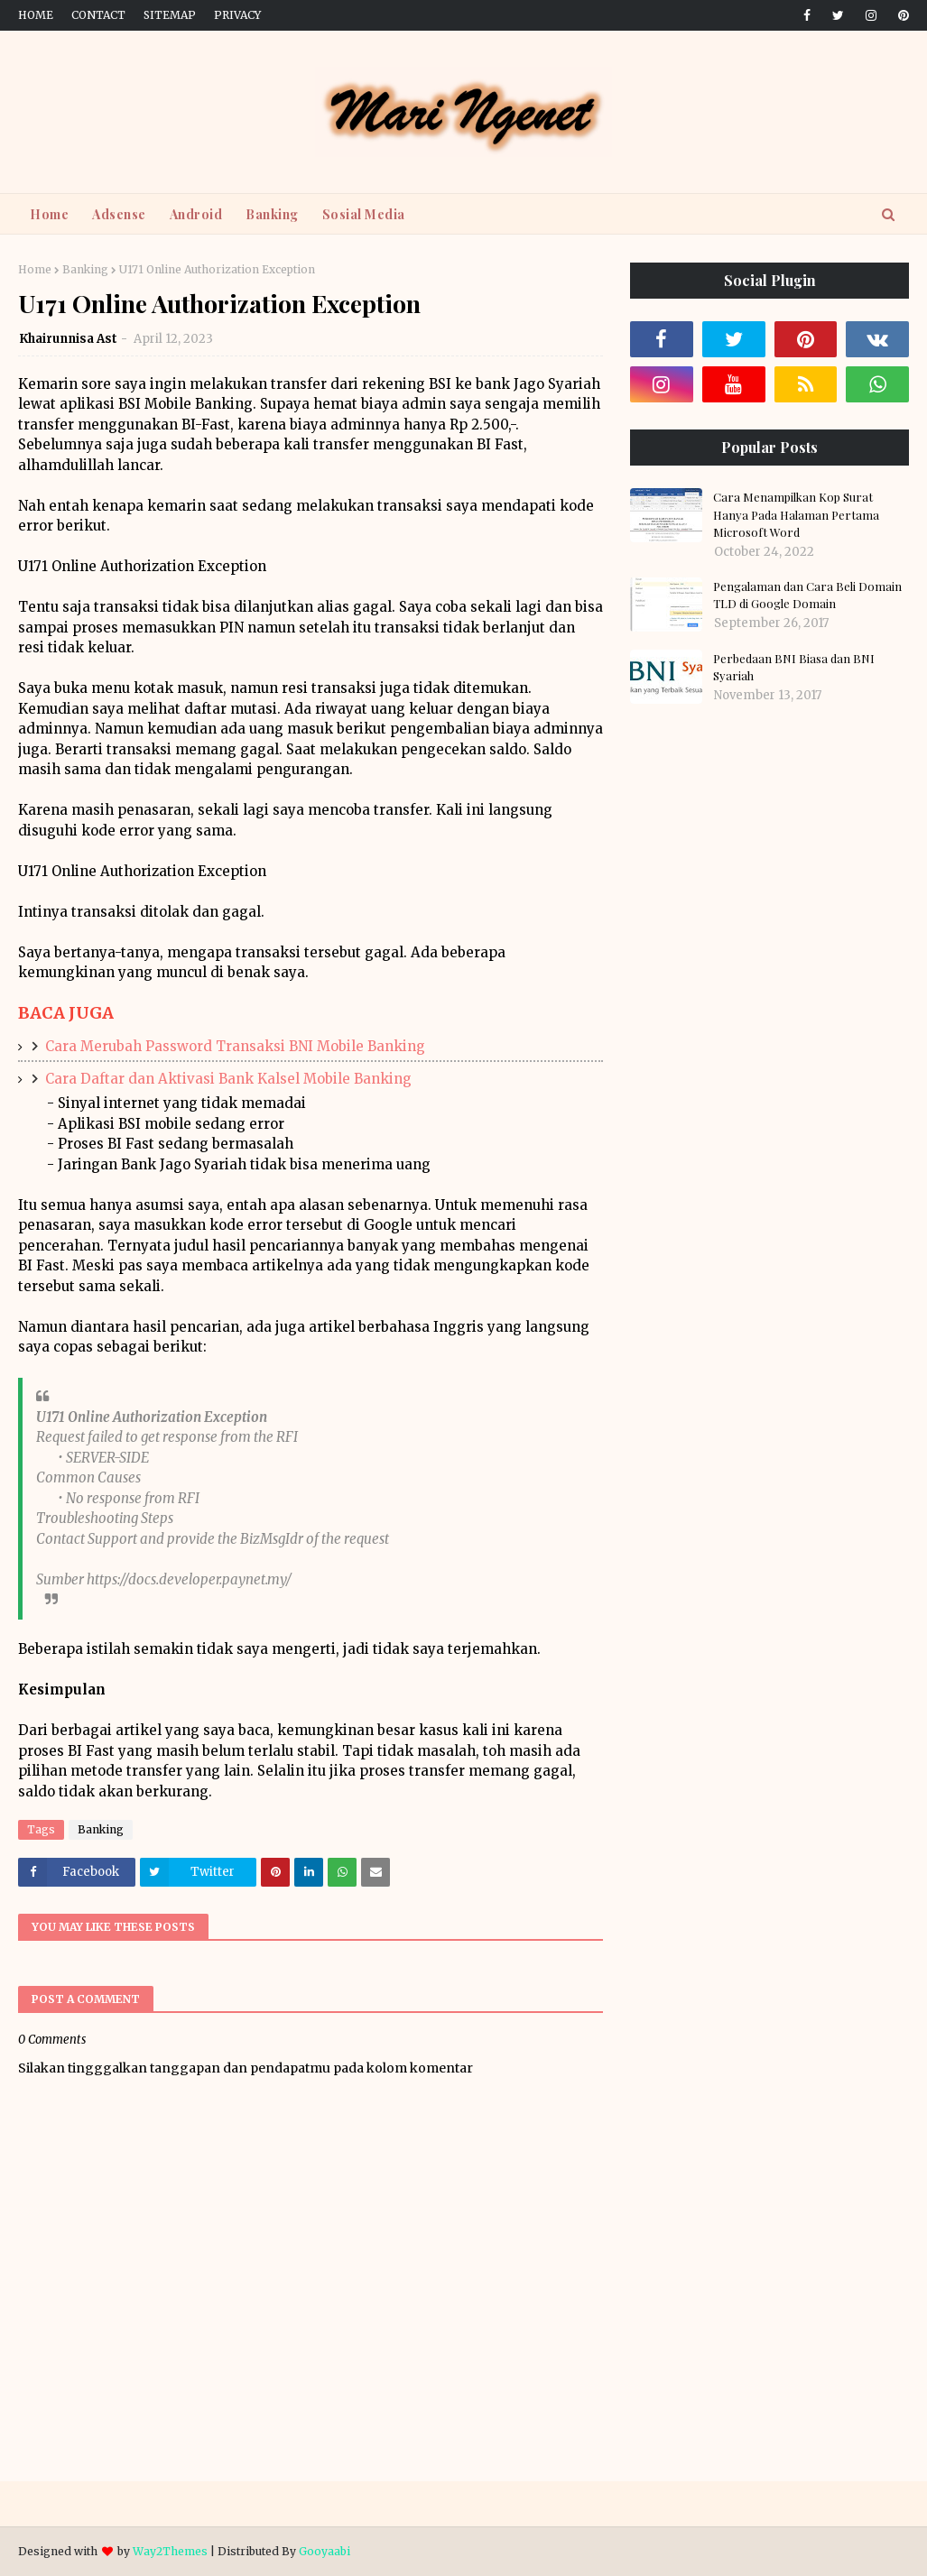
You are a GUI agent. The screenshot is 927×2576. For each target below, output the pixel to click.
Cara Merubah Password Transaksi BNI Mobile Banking (235, 1046)
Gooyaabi (324, 2551)
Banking (85, 269)
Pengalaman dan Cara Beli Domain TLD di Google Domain (807, 595)
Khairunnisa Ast (68, 338)
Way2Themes (170, 2551)
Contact (98, 15)
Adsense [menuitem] (119, 214)
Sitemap (170, 15)
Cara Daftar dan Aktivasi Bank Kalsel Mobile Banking (228, 1078)
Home (35, 15)
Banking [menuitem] (272, 214)
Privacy (237, 15)
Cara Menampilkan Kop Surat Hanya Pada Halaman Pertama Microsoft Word (796, 514)
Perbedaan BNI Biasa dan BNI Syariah (794, 667)
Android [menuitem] (196, 214)
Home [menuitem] (49, 214)
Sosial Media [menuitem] (363, 214)
